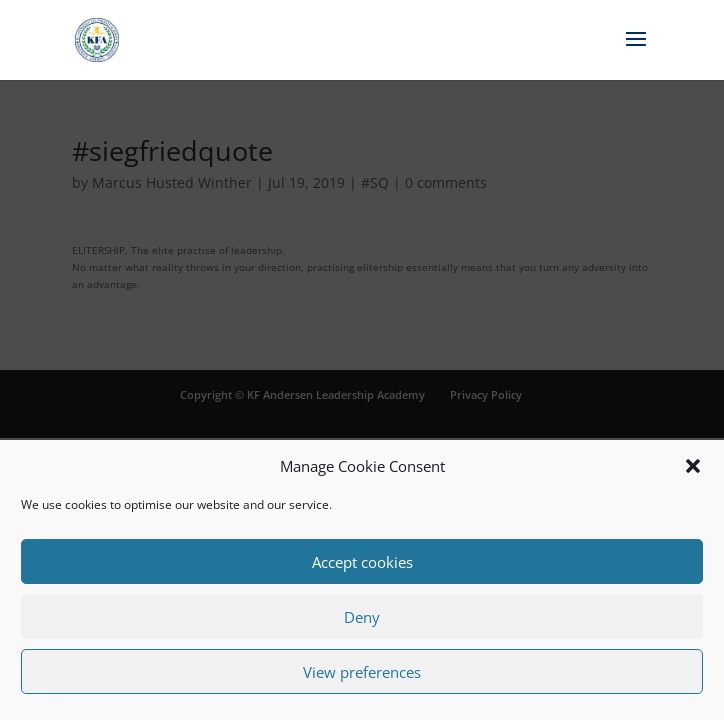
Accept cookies (362, 562)
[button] (693, 466)
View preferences (362, 672)
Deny (362, 617)
